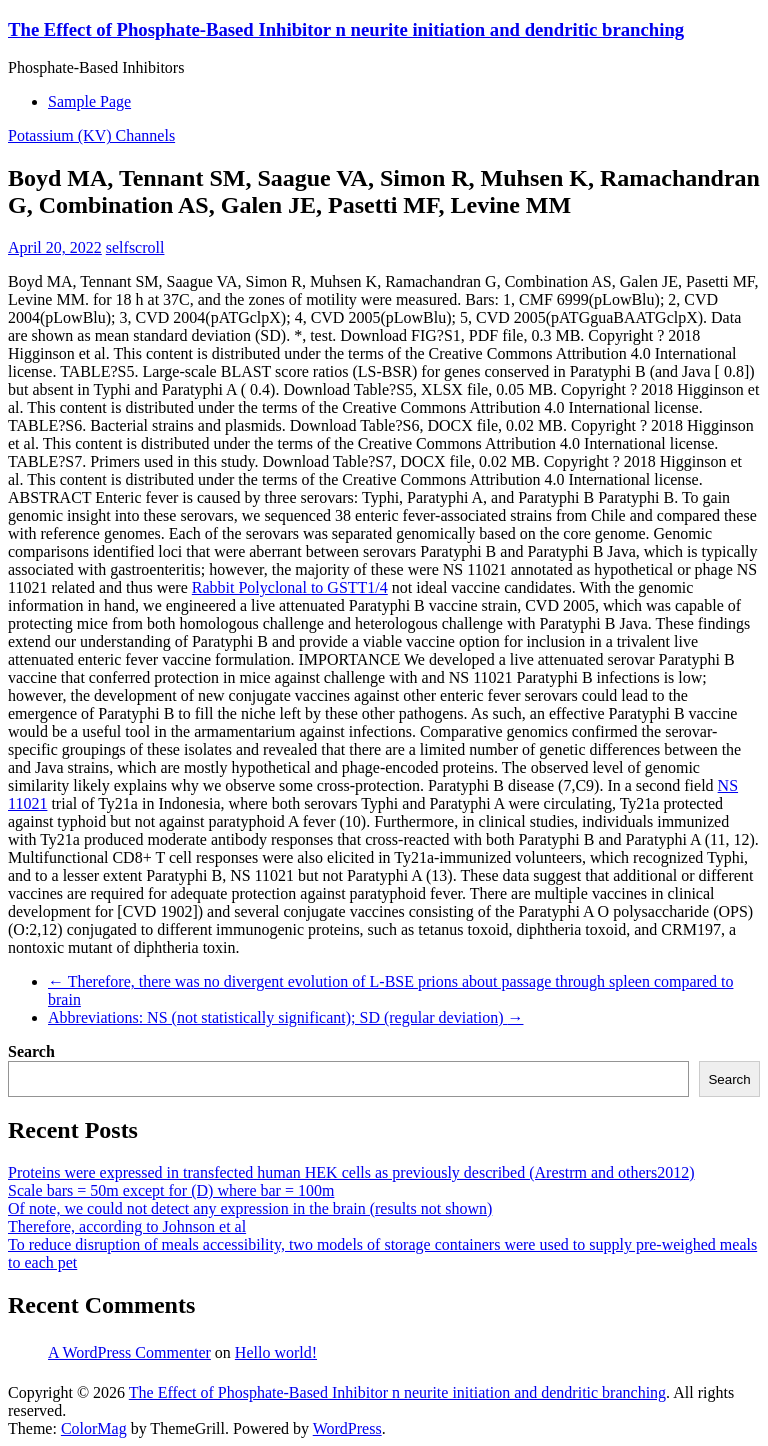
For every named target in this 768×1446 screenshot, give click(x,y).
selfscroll (135, 247)
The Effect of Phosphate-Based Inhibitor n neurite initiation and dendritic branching (346, 29)
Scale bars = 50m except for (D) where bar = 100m (171, 1190)
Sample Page (89, 101)
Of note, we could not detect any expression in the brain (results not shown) (250, 1208)
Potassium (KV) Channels (91, 135)
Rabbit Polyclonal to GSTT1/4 (290, 587)
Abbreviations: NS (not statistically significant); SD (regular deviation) (285, 1017)
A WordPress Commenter (129, 1352)
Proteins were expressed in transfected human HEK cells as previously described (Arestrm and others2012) (351, 1172)
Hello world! (276, 1352)
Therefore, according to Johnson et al (127, 1226)
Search (31, 1051)
